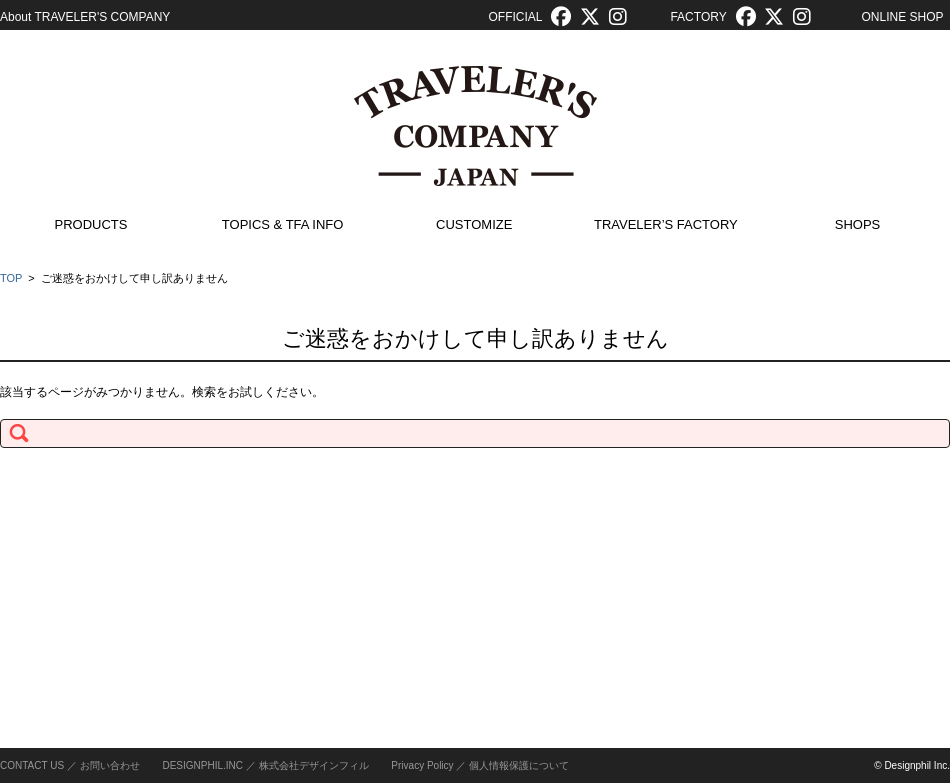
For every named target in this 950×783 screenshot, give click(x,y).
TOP (11, 278)
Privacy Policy (422, 765)
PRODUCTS (91, 224)
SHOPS (858, 224)
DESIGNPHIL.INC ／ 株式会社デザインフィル (265, 765)
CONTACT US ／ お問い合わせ (70, 765)
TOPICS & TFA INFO (283, 224)
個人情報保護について (519, 765)
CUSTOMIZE (474, 224)
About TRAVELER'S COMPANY (85, 17)
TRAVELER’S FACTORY (666, 224)
